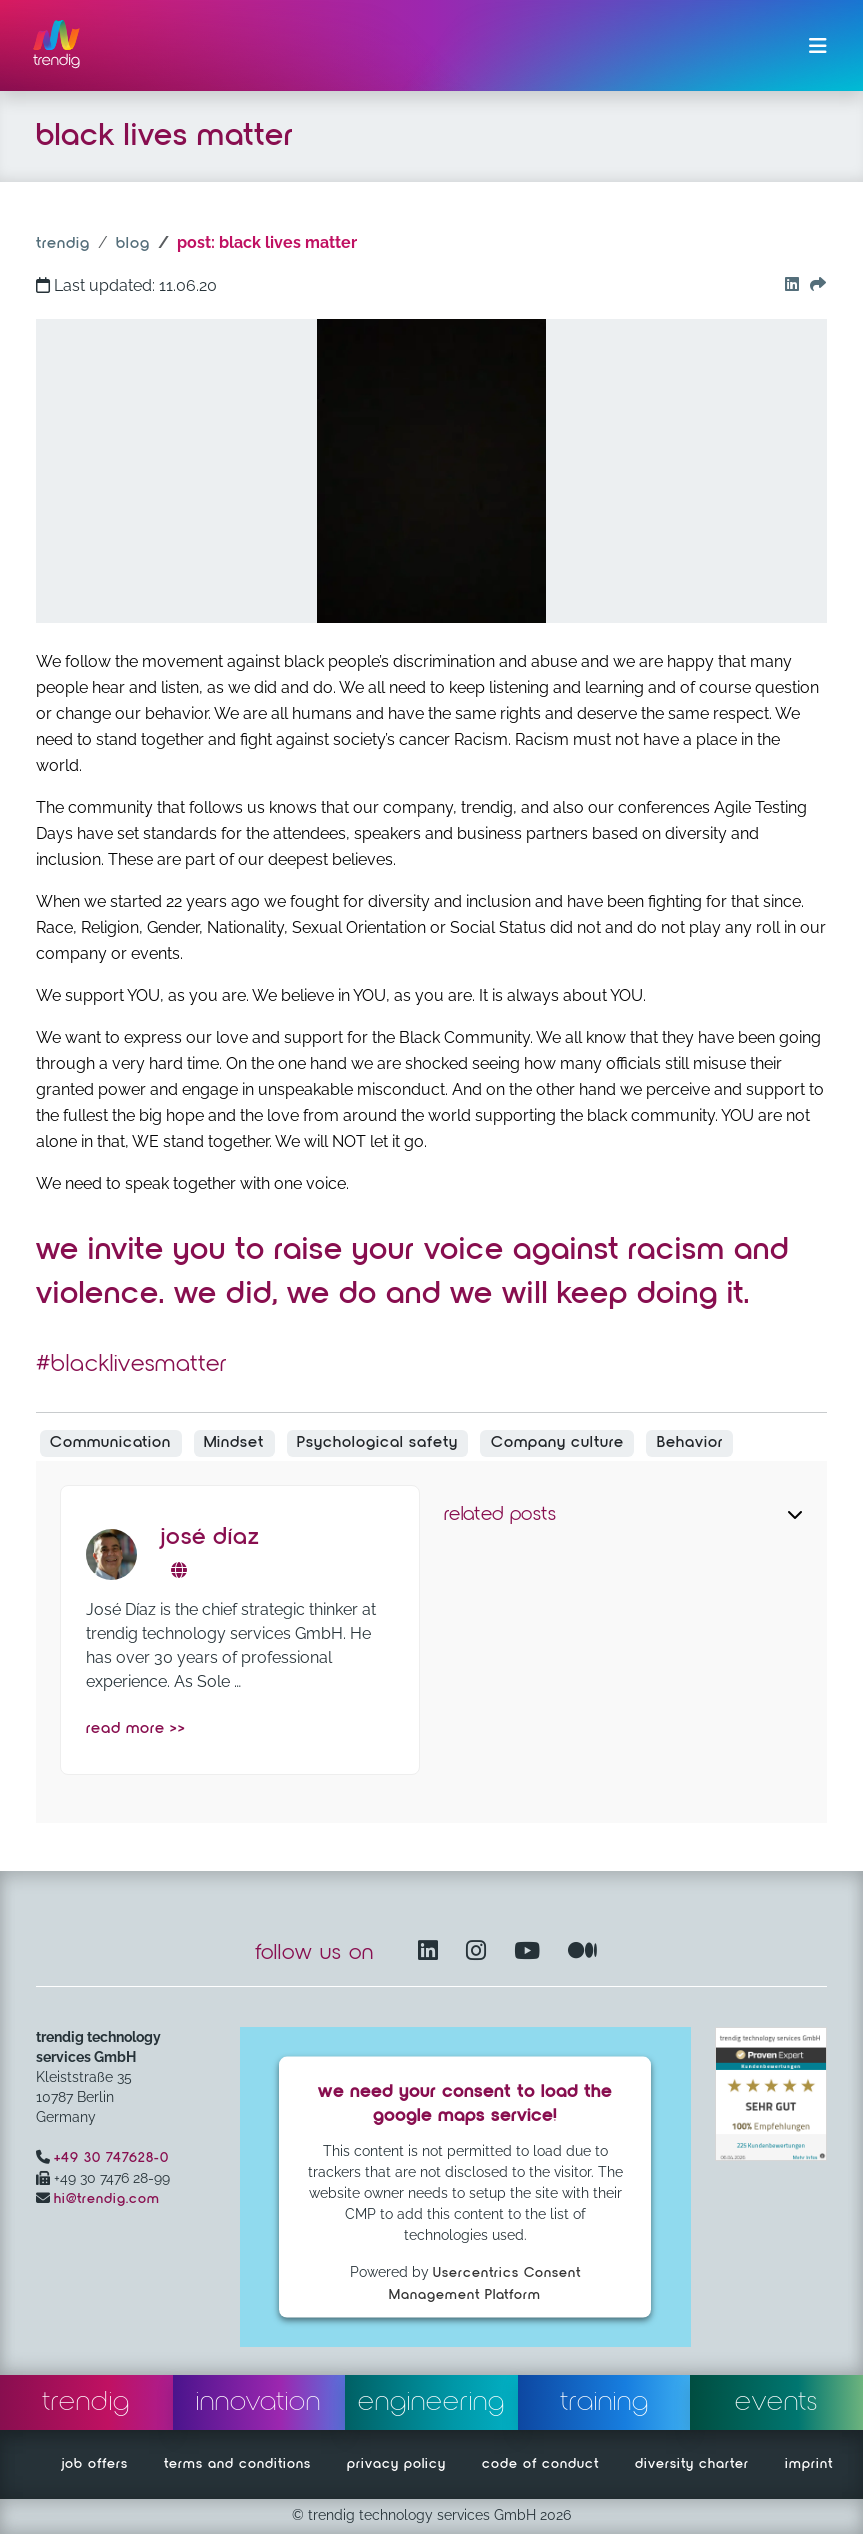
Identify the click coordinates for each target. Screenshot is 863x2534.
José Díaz (210, 1537)
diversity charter (692, 2464)
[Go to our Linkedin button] (787, 286)
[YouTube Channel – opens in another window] (531, 1952)
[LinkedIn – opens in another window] (432, 1952)
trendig (63, 244)
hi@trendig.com (107, 2199)
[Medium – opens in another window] (583, 1952)
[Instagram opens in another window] (480, 1952)
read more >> (136, 1729)
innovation (258, 2402)
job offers (95, 2464)
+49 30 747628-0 (111, 2158)
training (604, 2402)
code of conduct (540, 2464)
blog (133, 244)
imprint (809, 2464)
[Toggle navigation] (818, 46)
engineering (431, 2402)
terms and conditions (237, 2464)
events (776, 2402)
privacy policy (396, 2464)
